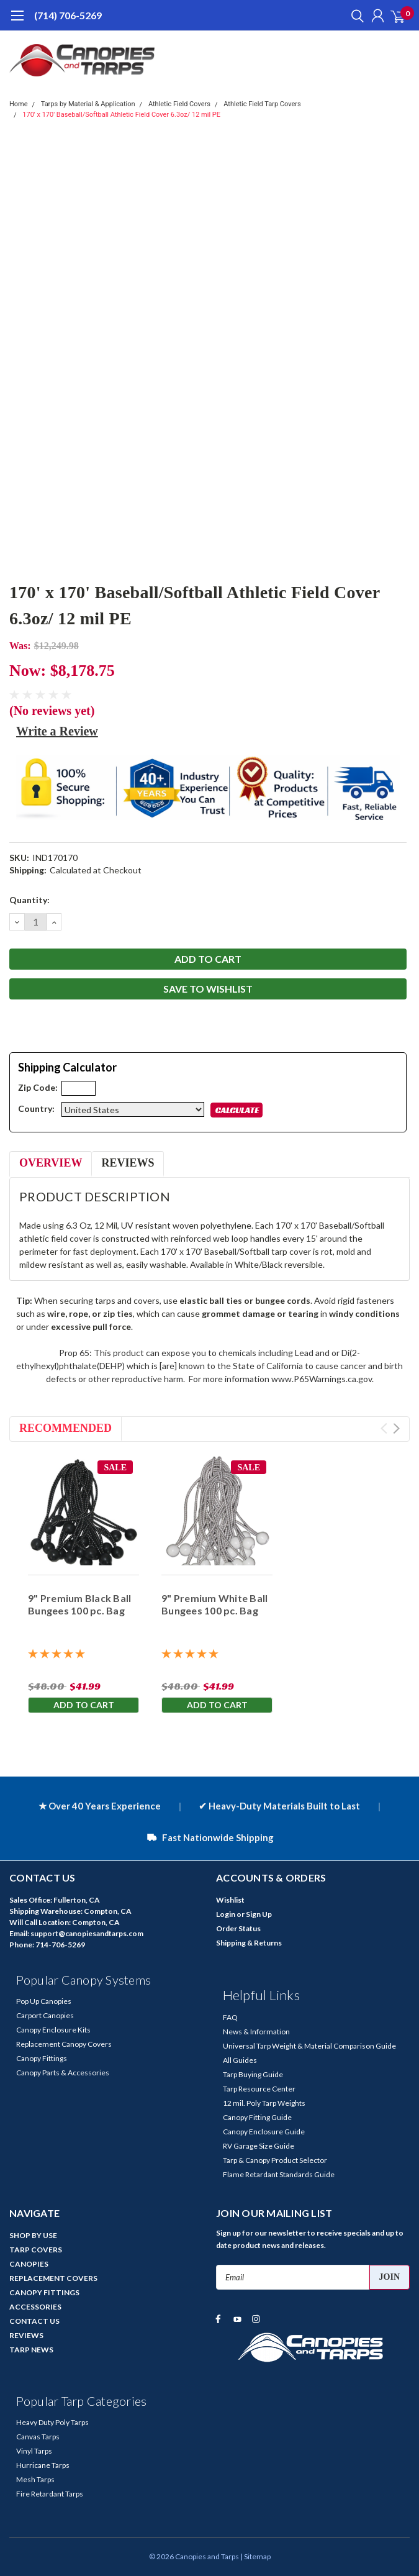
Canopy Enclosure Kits (53, 2029)
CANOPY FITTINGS (44, 2292)
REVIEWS (26, 2335)
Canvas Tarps (38, 2436)
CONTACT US (34, 2321)
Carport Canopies (45, 2015)
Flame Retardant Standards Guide (279, 2174)
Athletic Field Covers (179, 104)
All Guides (240, 2060)
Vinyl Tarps (34, 2450)
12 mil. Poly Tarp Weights (264, 2103)
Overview (50, 1163)
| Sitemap (255, 2556)
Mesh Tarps (35, 2479)
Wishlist (230, 1900)
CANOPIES (28, 2264)
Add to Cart (83, 1705)
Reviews (127, 1163)
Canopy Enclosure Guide (264, 2131)
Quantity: (29, 899)
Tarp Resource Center (259, 2088)
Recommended (65, 1428)
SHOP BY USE (33, 2235)
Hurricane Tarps (43, 2465)
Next (396, 1428)
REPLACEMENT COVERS (53, 2278)
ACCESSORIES (35, 2306)
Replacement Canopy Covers (64, 2044)
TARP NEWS (31, 2349)
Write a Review (57, 731)
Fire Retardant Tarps (49, 2493)
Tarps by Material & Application (88, 104)
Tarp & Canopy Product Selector (275, 2160)
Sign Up (259, 1914)
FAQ (230, 2017)
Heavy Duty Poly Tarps (52, 2422)
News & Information (256, 2031)
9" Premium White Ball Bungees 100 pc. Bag (214, 1604)
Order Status (238, 1928)
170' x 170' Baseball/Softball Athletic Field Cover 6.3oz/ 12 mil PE (121, 115)
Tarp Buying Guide (253, 2074)
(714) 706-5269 (68, 15)
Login (225, 1914)
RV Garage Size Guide (258, 2145)
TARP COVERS (35, 2249)
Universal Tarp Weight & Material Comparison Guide (309, 2045)
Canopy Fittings (41, 2058)
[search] (354, 15)
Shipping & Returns (249, 1942)
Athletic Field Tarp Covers (261, 104)
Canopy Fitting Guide (257, 2117)
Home (18, 104)
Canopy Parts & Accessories (62, 2072)
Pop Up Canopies (43, 2001)
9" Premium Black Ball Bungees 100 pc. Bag (79, 1604)
